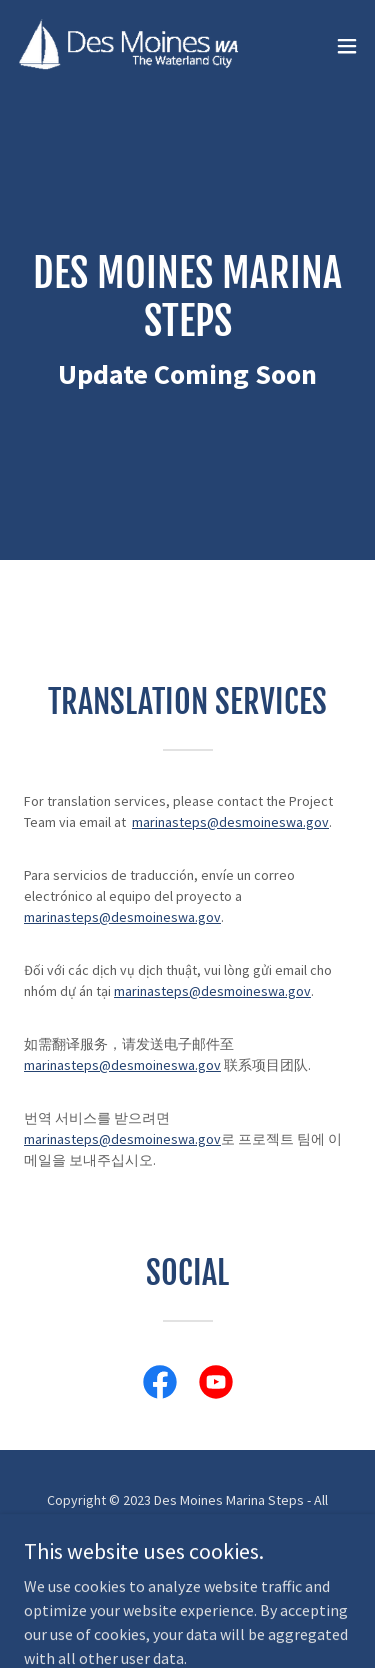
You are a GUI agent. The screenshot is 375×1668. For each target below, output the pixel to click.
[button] (347, 46)
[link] (128, 45)
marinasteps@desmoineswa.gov (230, 822)
